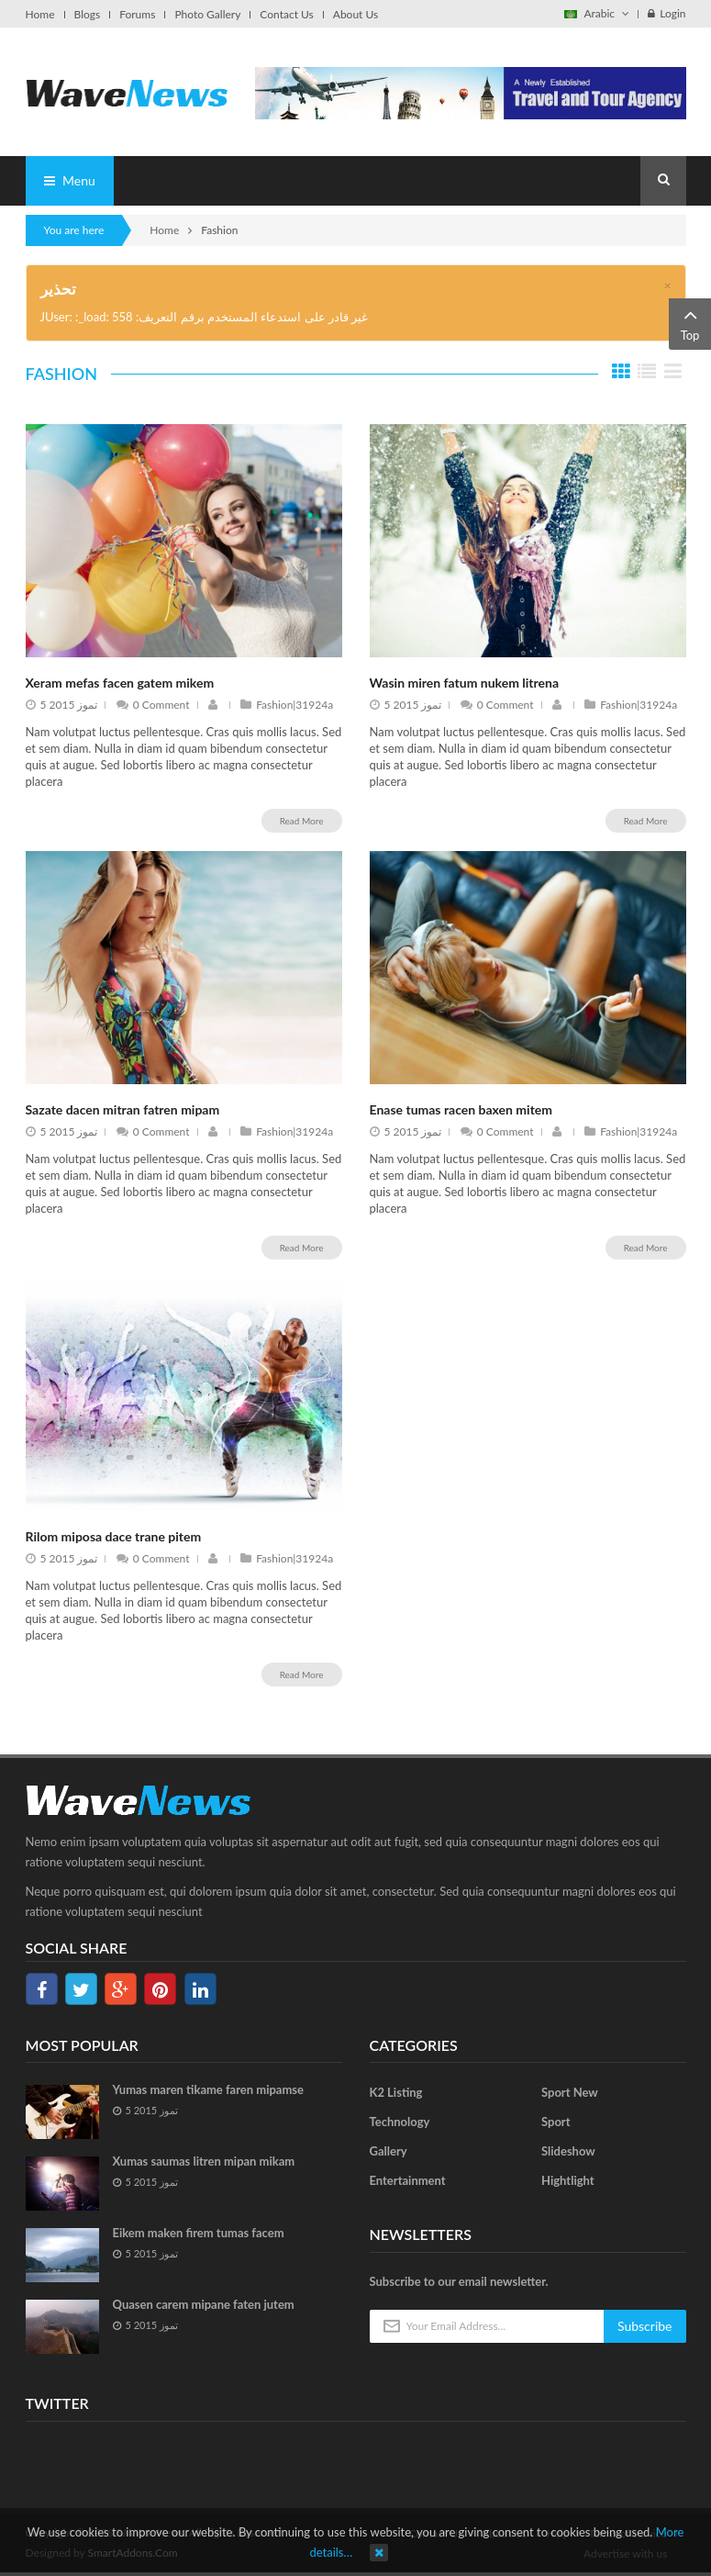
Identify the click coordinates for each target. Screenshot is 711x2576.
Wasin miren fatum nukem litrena (465, 682)
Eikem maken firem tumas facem (198, 2232)
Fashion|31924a (286, 704)
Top (690, 322)
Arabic (596, 13)
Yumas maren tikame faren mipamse (209, 2089)
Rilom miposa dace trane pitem (114, 1536)
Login (666, 13)
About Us (355, 14)
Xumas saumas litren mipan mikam (204, 2161)
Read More (302, 820)
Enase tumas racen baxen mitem (461, 1109)
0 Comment (153, 704)
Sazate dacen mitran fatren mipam (123, 1109)
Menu (69, 180)
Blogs (87, 14)
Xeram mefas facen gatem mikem (120, 682)
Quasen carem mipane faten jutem (203, 2304)
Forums (137, 14)
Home (40, 14)
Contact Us (286, 14)
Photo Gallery (207, 14)
